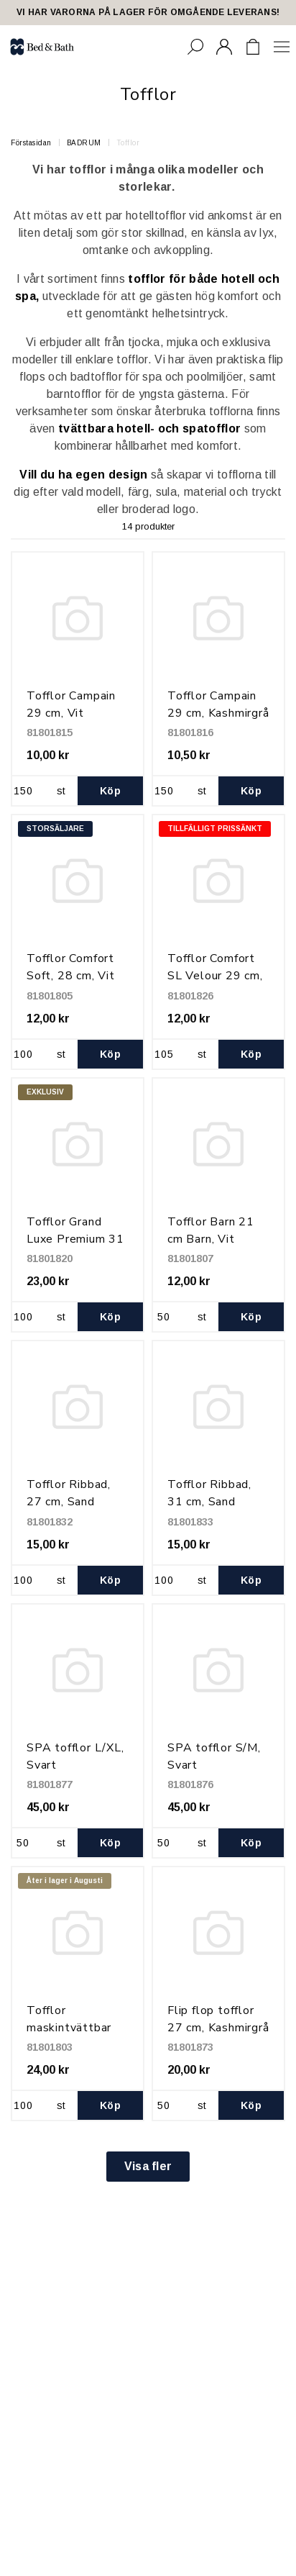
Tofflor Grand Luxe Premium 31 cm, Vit (75, 1239)
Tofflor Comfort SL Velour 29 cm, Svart (215, 976)
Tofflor (128, 143)
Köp (110, 791)
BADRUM (84, 143)
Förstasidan (31, 143)
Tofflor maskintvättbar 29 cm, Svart (69, 2028)
